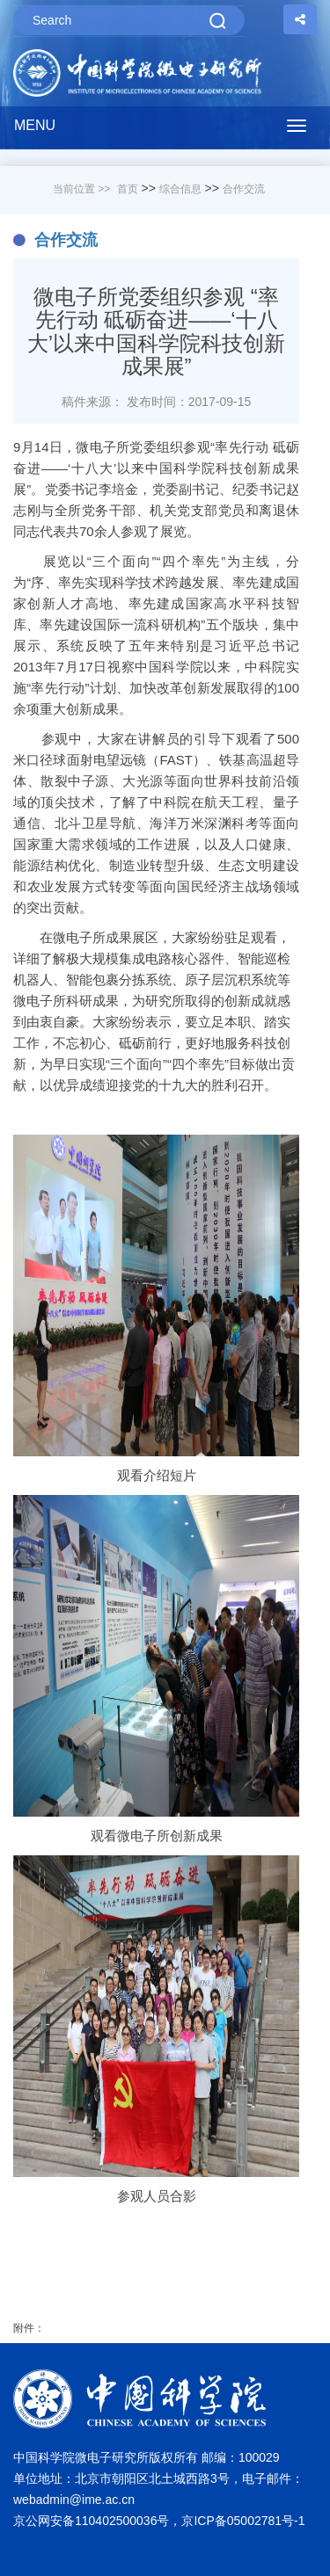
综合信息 (180, 189)
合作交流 (244, 189)
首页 (127, 189)
